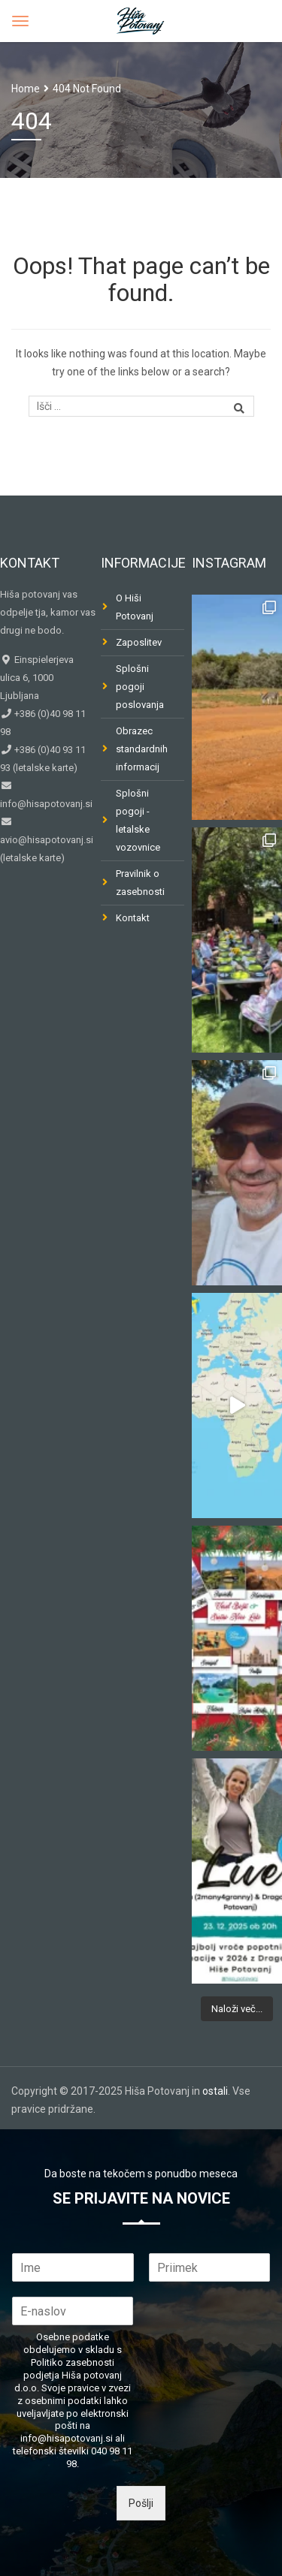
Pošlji (141, 2503)
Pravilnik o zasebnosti (140, 882)
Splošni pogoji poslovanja (140, 686)
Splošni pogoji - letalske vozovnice (138, 820)
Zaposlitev (139, 642)
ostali (215, 2091)
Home (25, 89)
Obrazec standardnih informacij (142, 749)
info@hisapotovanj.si (46, 803)
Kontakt (133, 917)
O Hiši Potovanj (134, 607)
